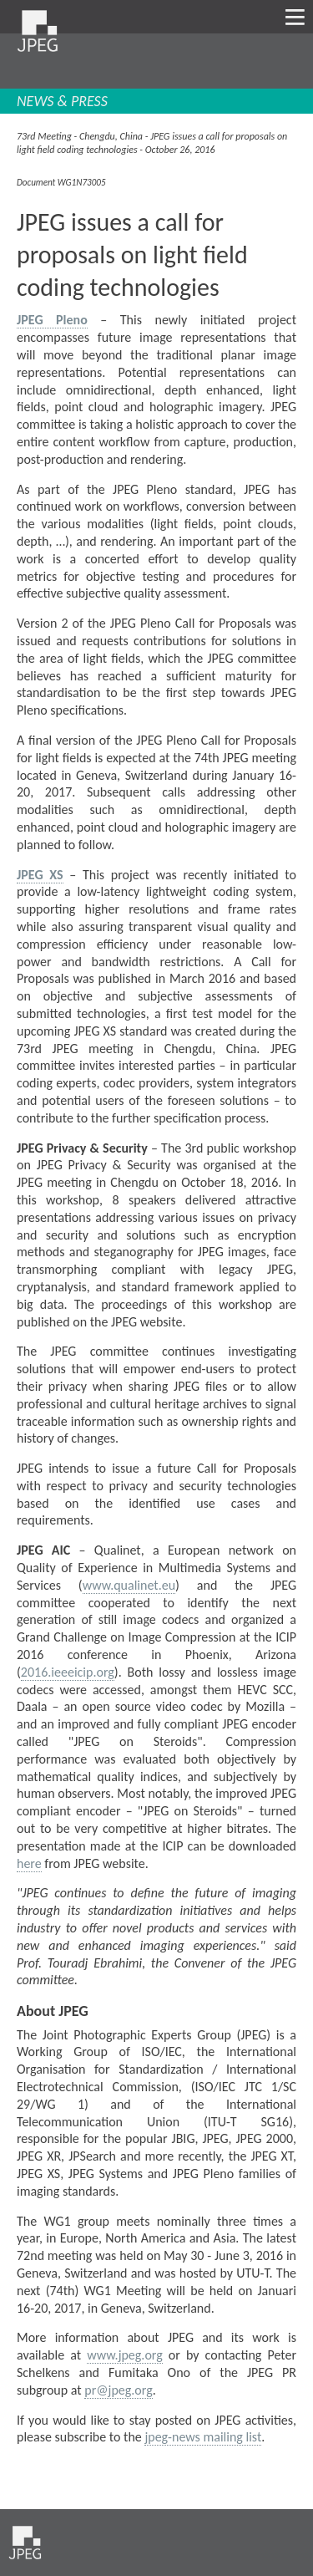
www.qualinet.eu (129, 1585)
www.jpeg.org (125, 2355)
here (29, 1863)
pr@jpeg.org (118, 2390)
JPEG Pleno (52, 320)
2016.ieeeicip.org (67, 1672)
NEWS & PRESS (62, 101)
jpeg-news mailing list (202, 2437)
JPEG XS (40, 875)
